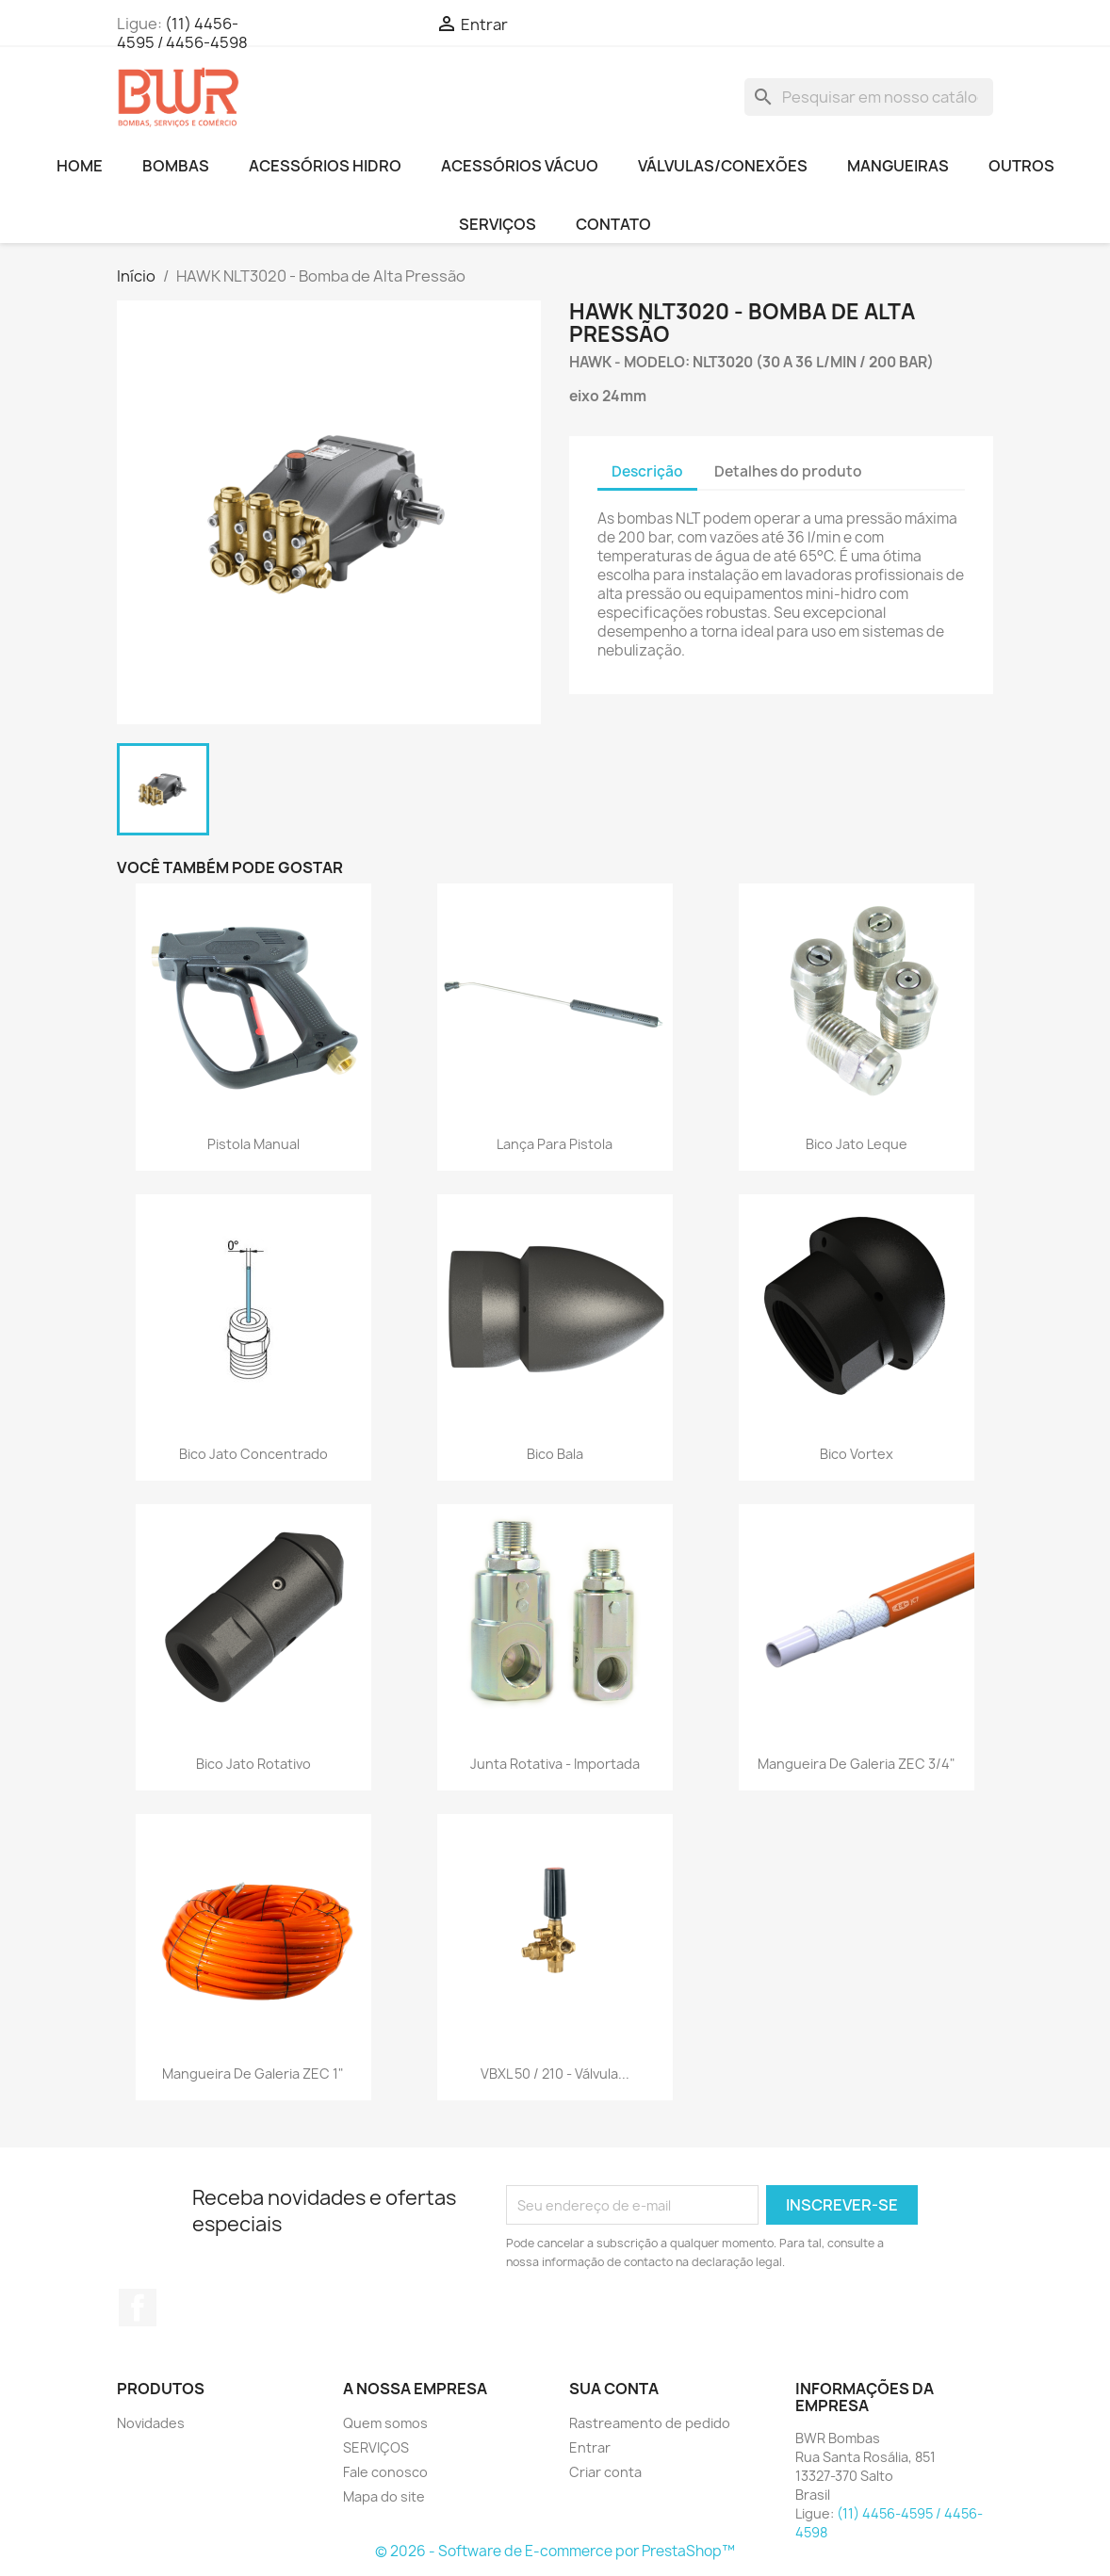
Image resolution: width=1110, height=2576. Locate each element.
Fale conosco (385, 2472)
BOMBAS (175, 165)
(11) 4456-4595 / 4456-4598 (182, 33)
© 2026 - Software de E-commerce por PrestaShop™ (555, 2551)
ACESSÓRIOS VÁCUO (519, 165)
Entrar (590, 2447)
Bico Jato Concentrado (253, 1454)
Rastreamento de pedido (649, 2423)
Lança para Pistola (554, 1144)
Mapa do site (384, 2496)
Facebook (137, 2307)
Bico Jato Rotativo (253, 1764)
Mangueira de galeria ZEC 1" (253, 2073)
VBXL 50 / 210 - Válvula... (555, 2073)
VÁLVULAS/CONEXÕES (723, 165)
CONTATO (613, 224)
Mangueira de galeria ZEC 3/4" (856, 1764)
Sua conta (614, 2388)
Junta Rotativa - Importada (555, 1764)
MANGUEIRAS (898, 165)
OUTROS (1021, 165)
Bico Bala (555, 1454)
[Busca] (868, 97)
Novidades (151, 2423)
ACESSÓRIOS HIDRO (325, 165)
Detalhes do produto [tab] (788, 471)
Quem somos (385, 2423)
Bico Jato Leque (856, 1144)
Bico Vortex (856, 1454)
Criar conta (605, 2472)
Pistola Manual (253, 1144)
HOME (80, 165)
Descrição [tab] (647, 471)
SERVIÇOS (497, 224)
